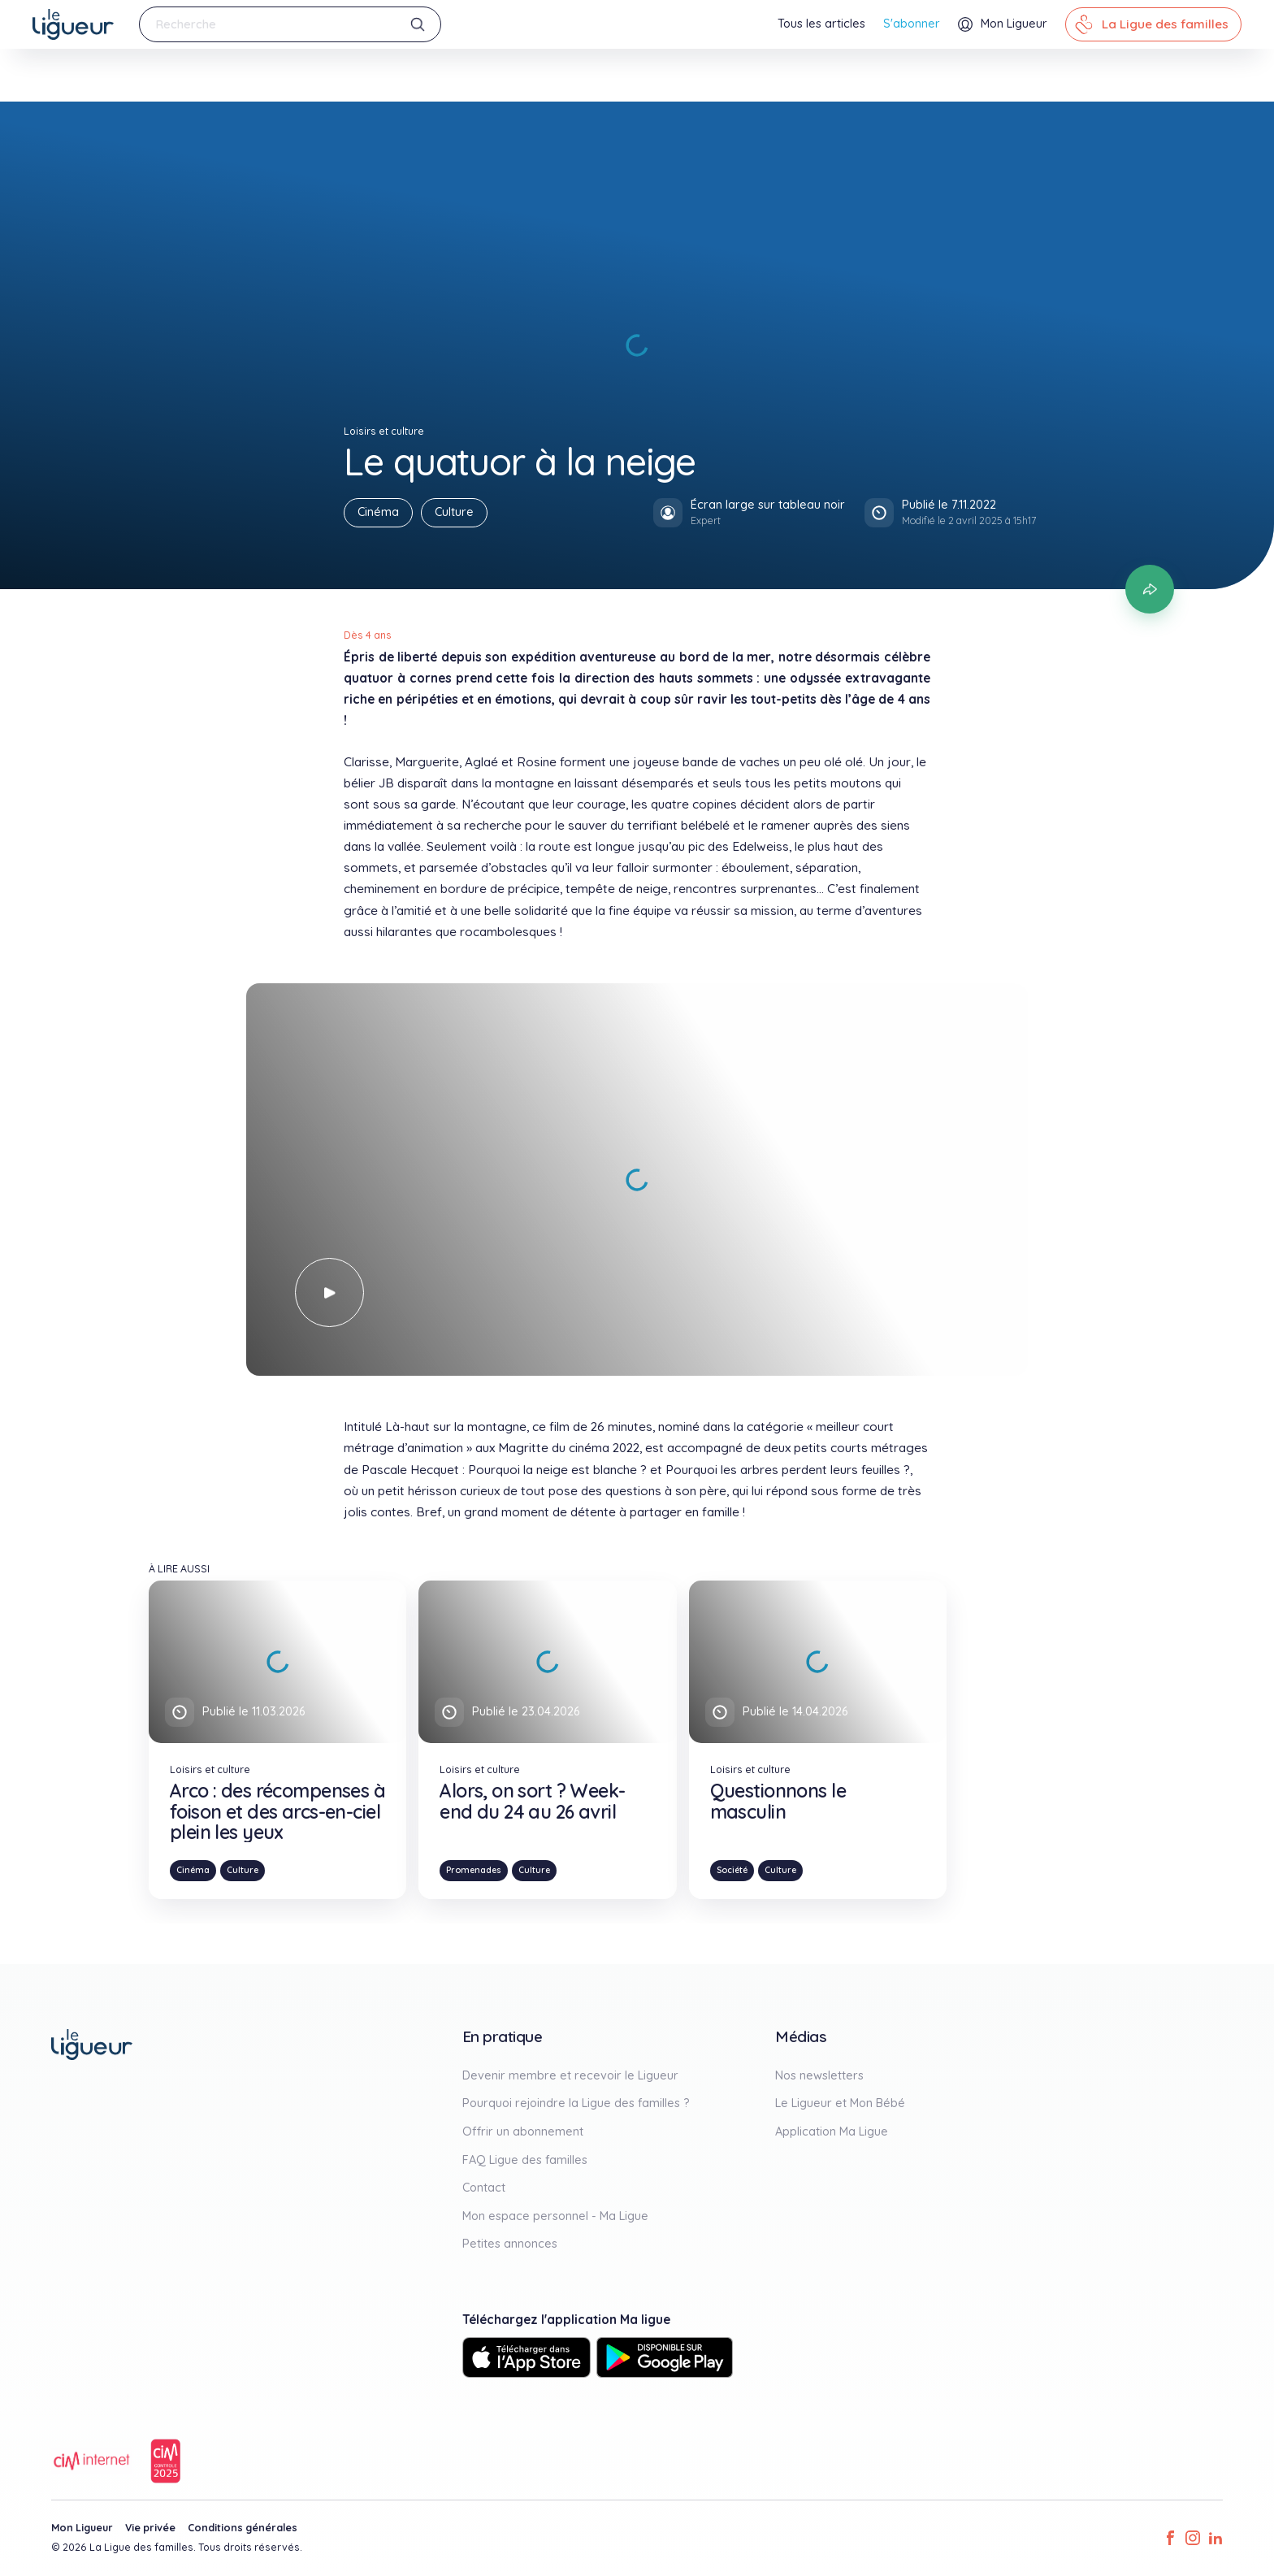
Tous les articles (821, 23)
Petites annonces (509, 2243)
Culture (454, 512)
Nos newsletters (819, 2075)
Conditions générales (242, 2528)
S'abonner (911, 23)
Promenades (473, 1870)
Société (732, 1870)
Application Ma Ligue (831, 2131)
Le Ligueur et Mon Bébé (840, 2103)
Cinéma (378, 512)
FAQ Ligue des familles (524, 2160)
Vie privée (150, 2528)
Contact (483, 2187)
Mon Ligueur (82, 2528)
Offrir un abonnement (522, 2131)
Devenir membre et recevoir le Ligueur (570, 2075)
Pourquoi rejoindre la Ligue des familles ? (576, 2103)
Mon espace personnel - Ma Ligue (555, 2216)
